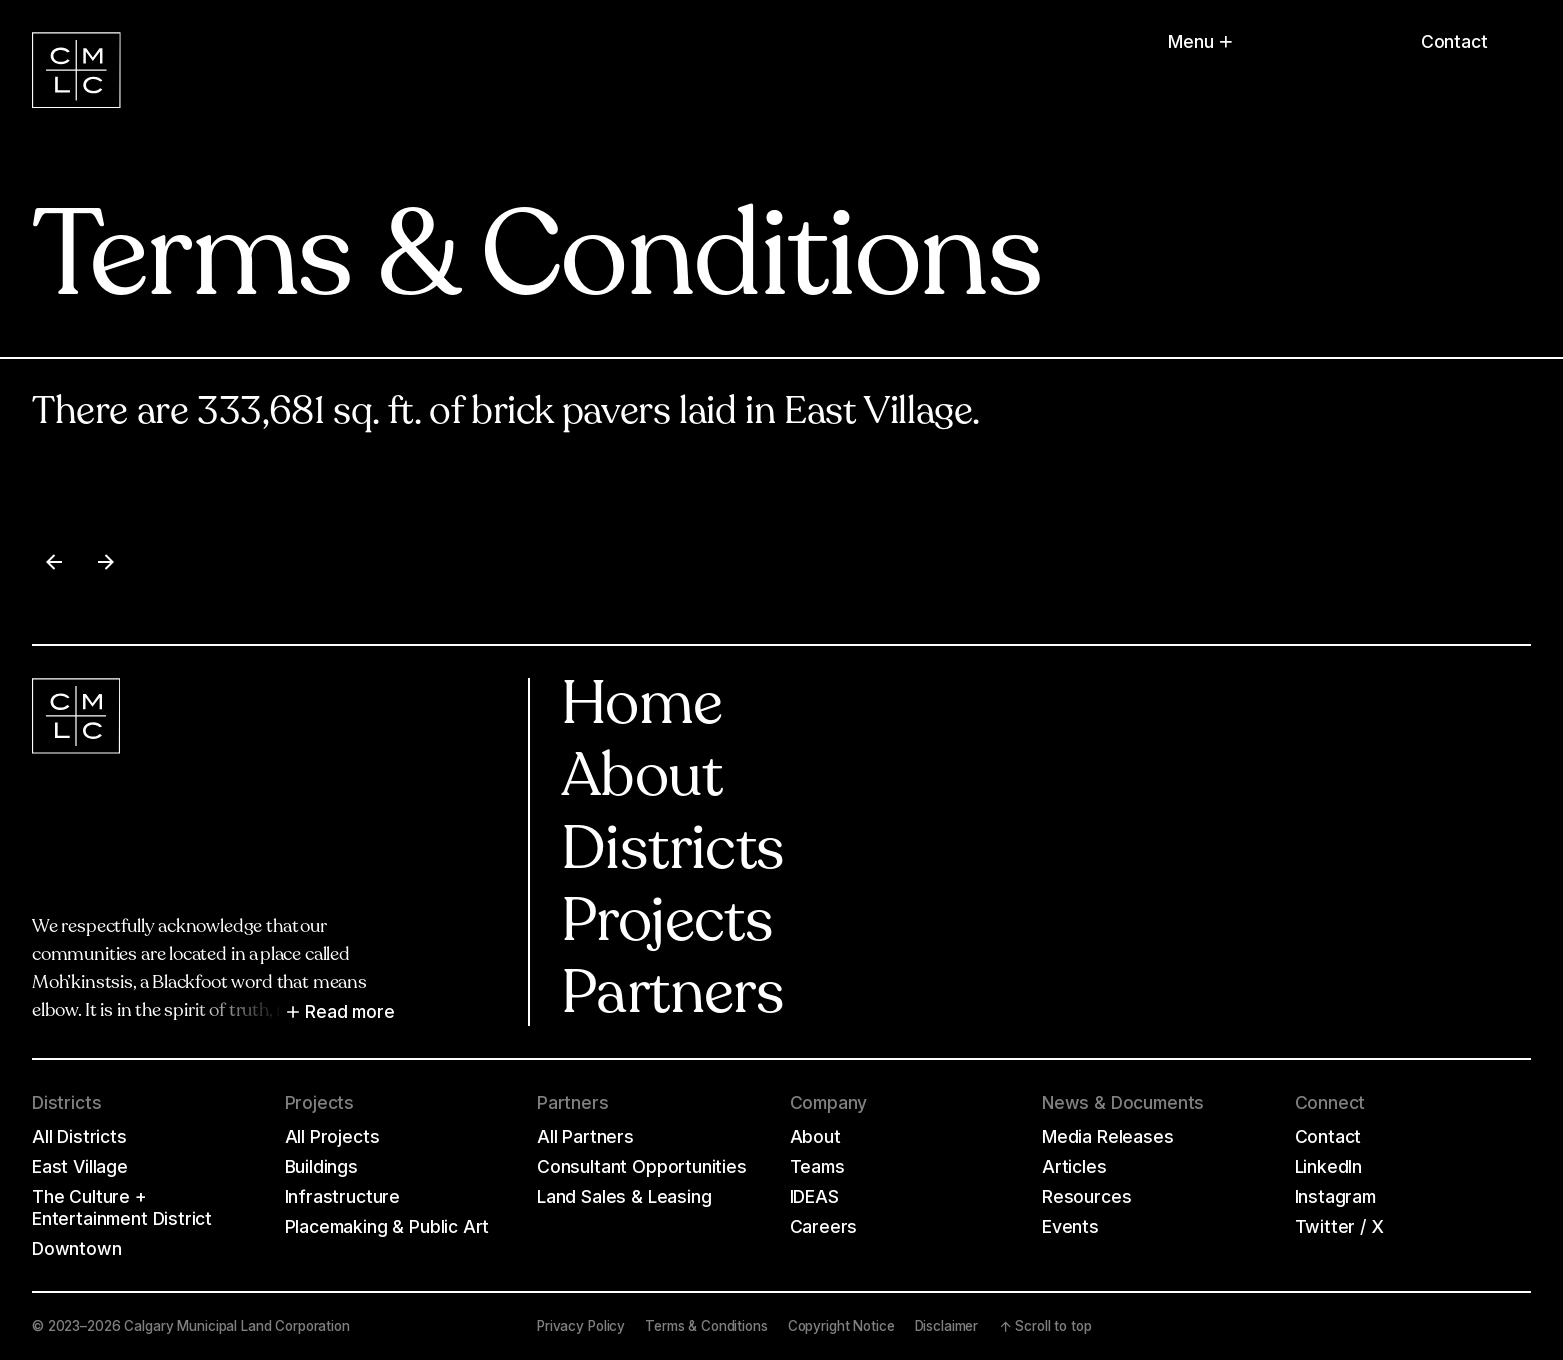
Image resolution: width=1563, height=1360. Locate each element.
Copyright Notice (841, 1326)
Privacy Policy (581, 1326)
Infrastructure (343, 1196)
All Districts (79, 1136)
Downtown (77, 1248)
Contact (1454, 41)
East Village (80, 1166)
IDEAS (814, 1196)
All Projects (332, 1136)
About (641, 780)
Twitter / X (1339, 1226)
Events (1070, 1226)
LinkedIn (1329, 1166)
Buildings (321, 1166)
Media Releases (1108, 1136)
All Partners (585, 1136)
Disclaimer (947, 1326)
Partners (672, 997)
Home (642, 708)
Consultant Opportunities (642, 1166)
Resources (1086, 1196)
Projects (667, 925)
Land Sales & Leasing (624, 1196)
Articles (1074, 1166)
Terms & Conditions (706, 1326)
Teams (817, 1166)
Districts (673, 853)
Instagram (1335, 1196)
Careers (824, 1226)
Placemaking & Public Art (387, 1226)
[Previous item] (54, 562)
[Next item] (106, 562)
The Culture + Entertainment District (122, 1207)
